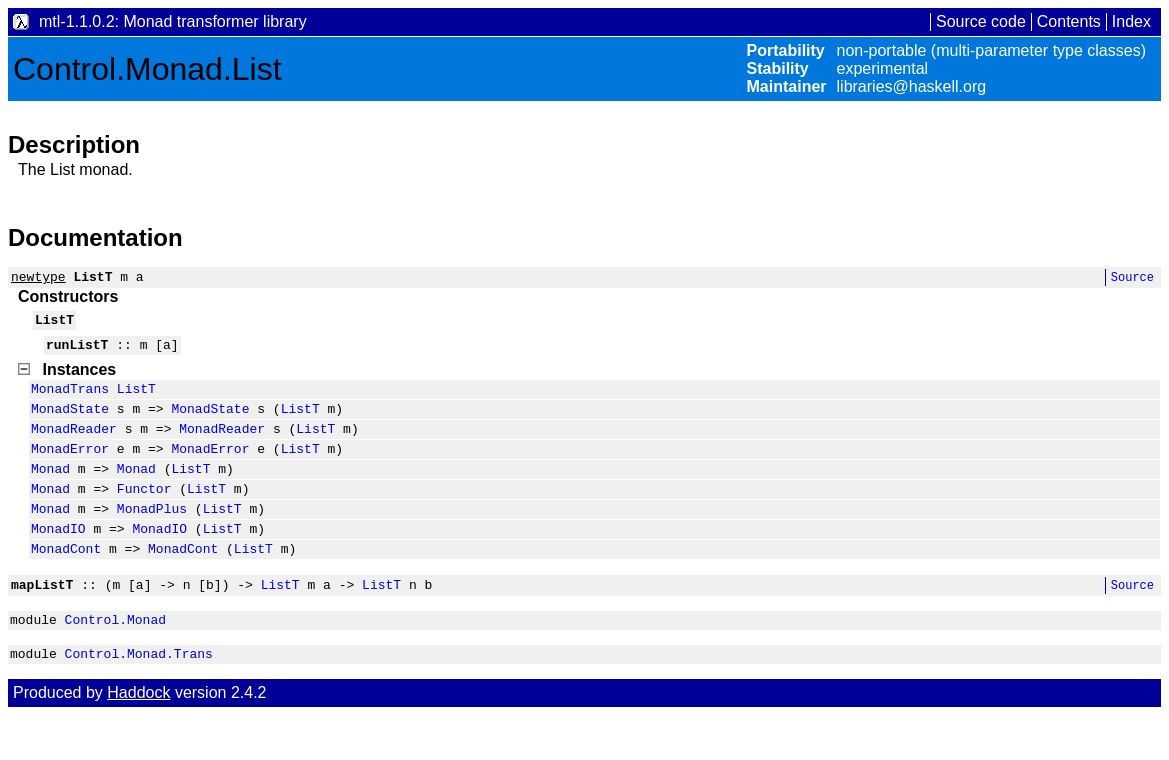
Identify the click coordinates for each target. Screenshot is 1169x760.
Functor (144, 515)
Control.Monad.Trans (139, 698)
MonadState (70, 423)
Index (1131, 21)
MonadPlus (152, 538)
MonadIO (58, 561)
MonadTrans (70, 400)
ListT (136, 400)
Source (1132, 279)
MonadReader (74, 446)
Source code (981, 21)
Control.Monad (115, 661)
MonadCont (66, 584)
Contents (1069, 21)
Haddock (138, 737)
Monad (50, 492)
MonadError (70, 469)
